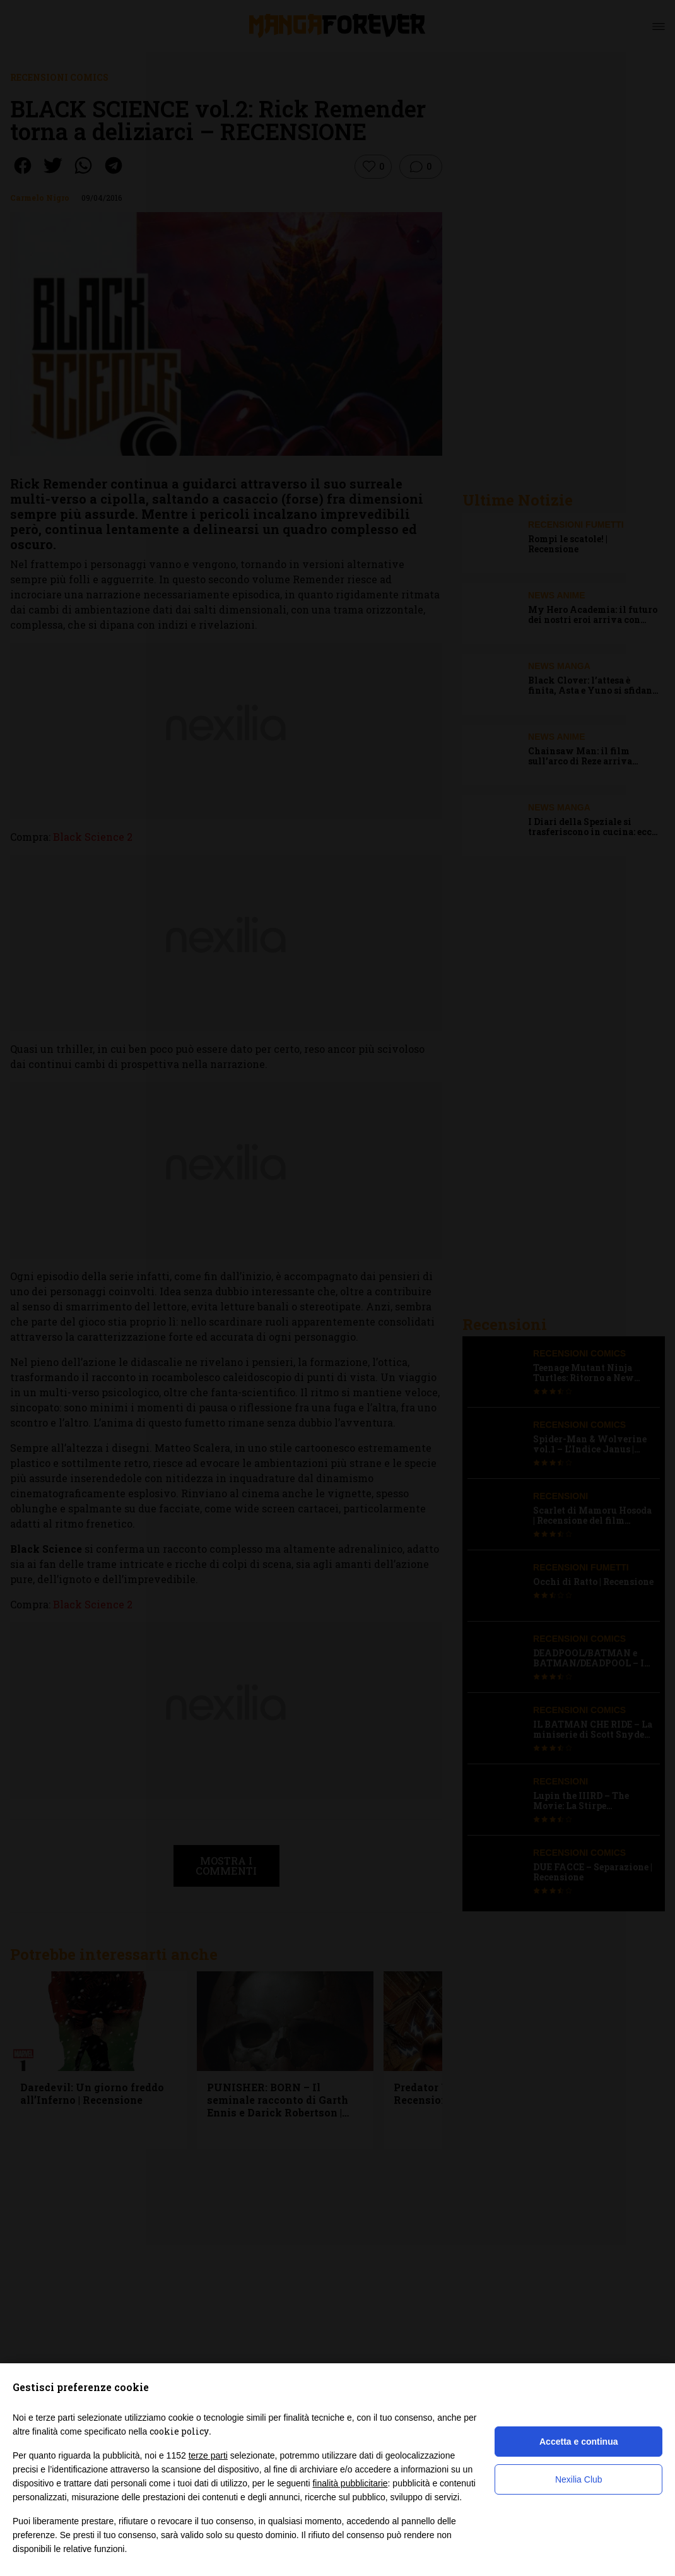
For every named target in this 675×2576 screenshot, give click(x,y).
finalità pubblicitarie (349, 2483)
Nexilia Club (578, 2479)
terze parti (208, 2455)
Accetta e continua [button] (578, 2442)
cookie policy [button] (179, 2431)
